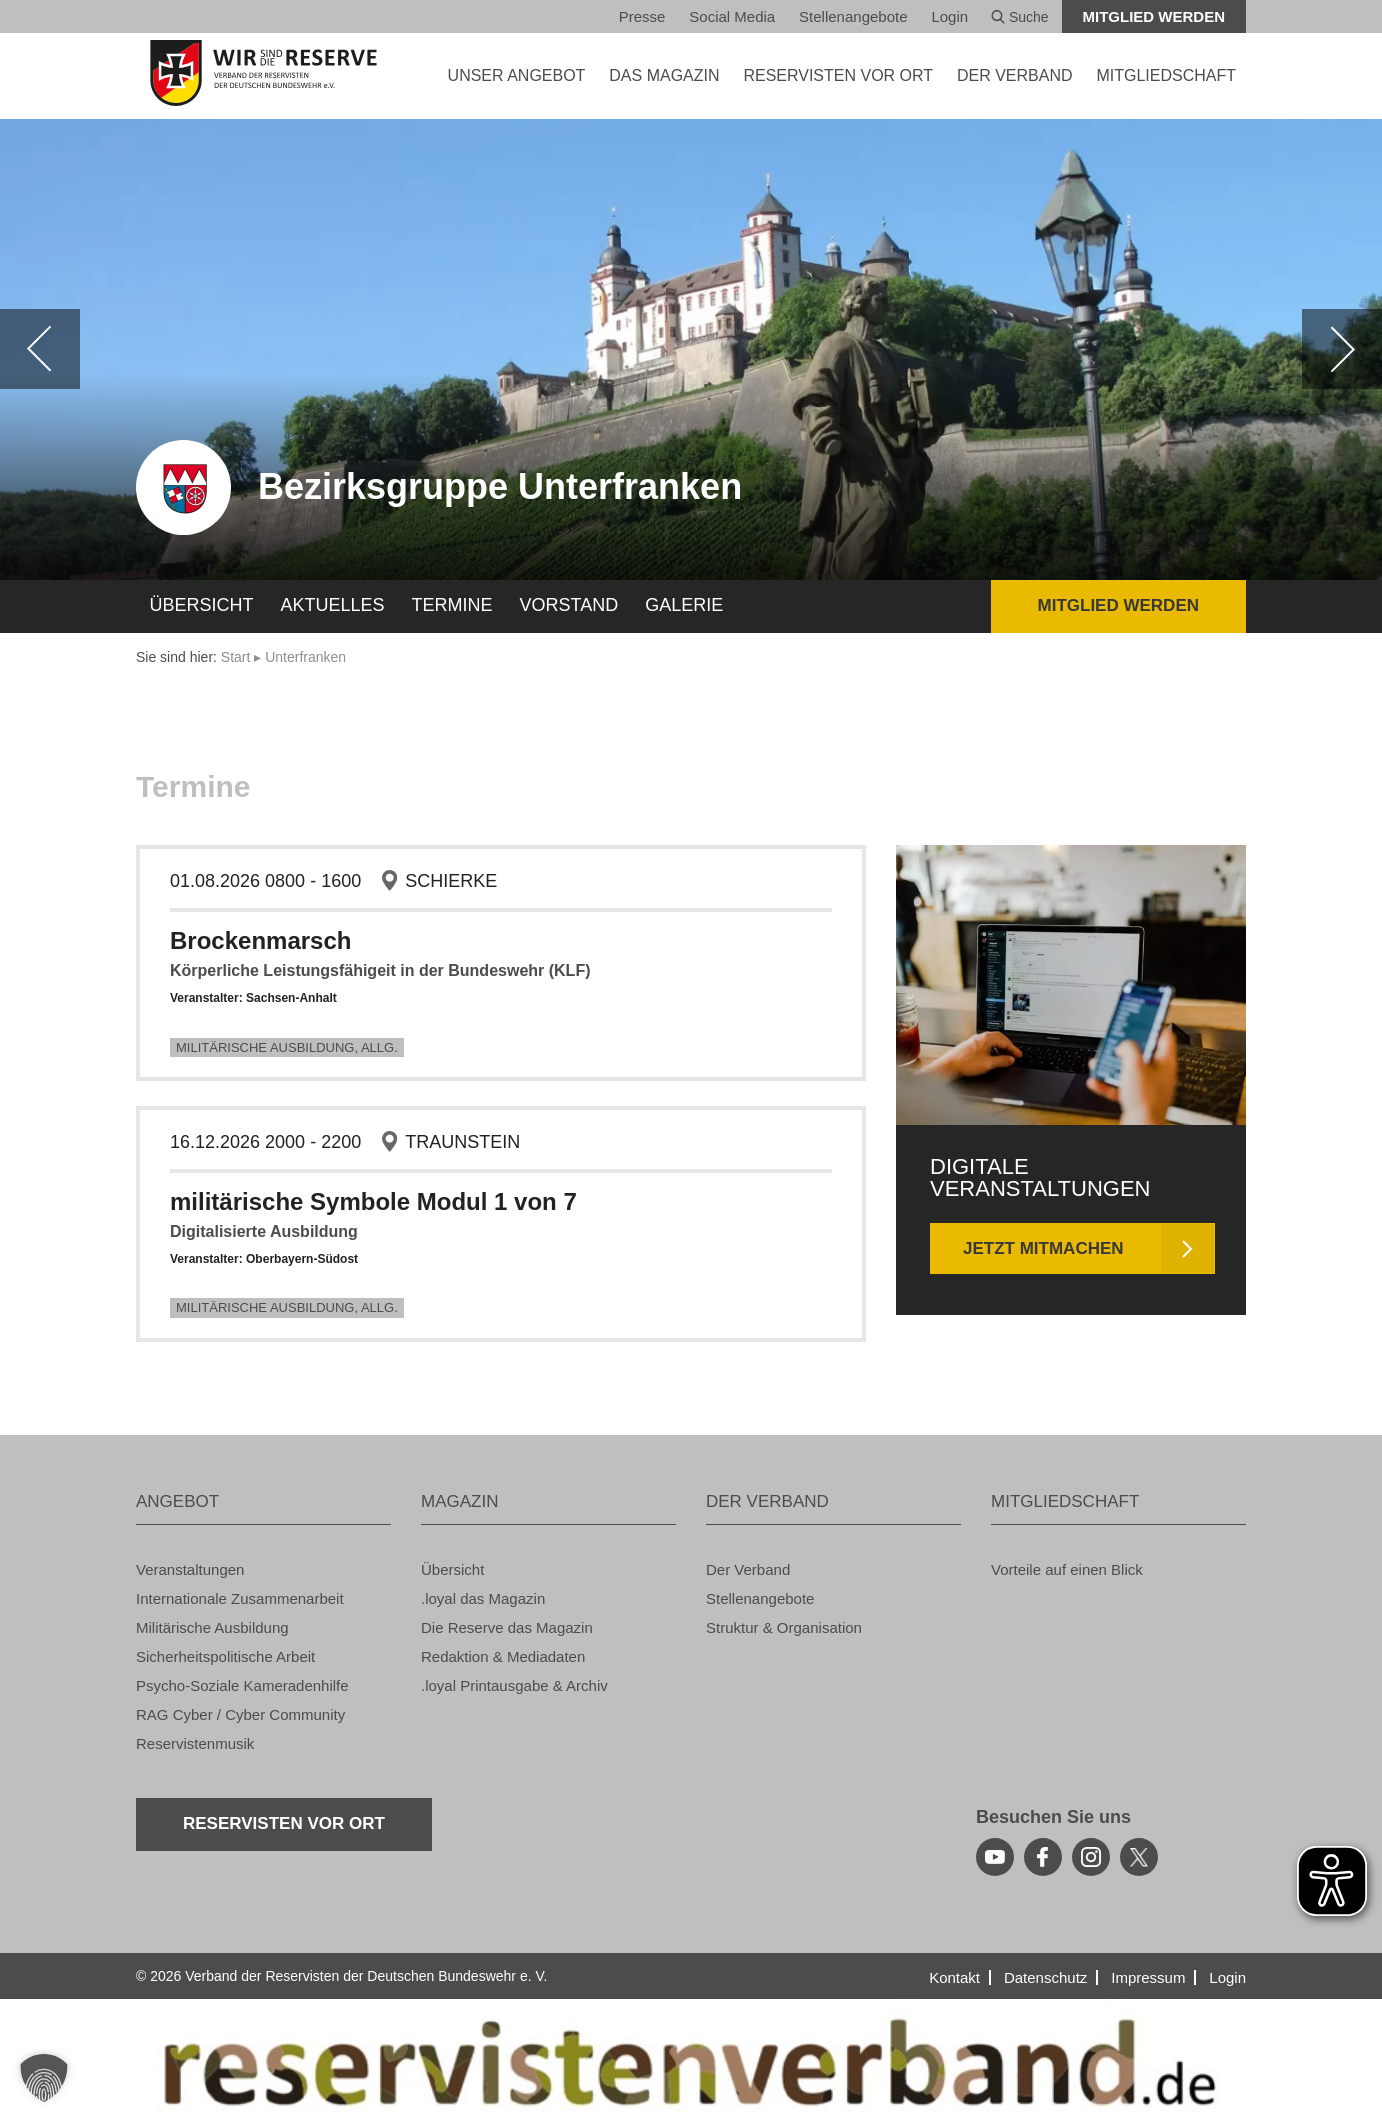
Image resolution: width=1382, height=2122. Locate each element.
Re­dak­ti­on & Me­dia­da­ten (503, 1656)
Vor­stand (569, 605)
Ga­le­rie (684, 605)
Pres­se (642, 16)
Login (949, 16)
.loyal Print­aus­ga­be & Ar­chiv (514, 1685)
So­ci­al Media (732, 16)
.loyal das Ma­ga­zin (483, 1598)
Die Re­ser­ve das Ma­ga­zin (507, 1627)
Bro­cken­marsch (260, 940)
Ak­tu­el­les (333, 605)
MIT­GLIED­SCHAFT (1166, 75)
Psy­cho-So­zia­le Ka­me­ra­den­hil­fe (242, 1685)
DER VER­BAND (1015, 75)
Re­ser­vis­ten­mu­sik (195, 1743)
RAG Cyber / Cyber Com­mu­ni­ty (240, 1714)
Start (236, 657)
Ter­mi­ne (452, 605)
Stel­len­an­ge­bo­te (853, 16)
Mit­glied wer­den (1154, 16)
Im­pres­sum (1148, 1977)
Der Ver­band (748, 1569)
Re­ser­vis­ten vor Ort (838, 75)
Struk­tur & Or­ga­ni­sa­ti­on (784, 1627)
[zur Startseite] (263, 73)
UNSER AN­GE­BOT (517, 75)
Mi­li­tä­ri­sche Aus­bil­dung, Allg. (287, 1047)
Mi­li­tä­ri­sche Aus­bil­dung (212, 1627)
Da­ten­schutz (1045, 1977)
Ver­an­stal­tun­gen (190, 1569)
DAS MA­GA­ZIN (664, 75)
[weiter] (1342, 349)
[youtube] (995, 1857)
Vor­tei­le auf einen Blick (1067, 1569)
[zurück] (40, 349)
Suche (1020, 17)
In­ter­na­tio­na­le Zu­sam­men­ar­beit (240, 1598)
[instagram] (1091, 1857)
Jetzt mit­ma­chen (1043, 1248)
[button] (44, 2078)
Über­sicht (202, 605)
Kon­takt (954, 1977)
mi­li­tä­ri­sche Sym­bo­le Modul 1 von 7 (373, 1201)
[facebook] (1043, 1857)
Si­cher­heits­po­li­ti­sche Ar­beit (225, 1656)
